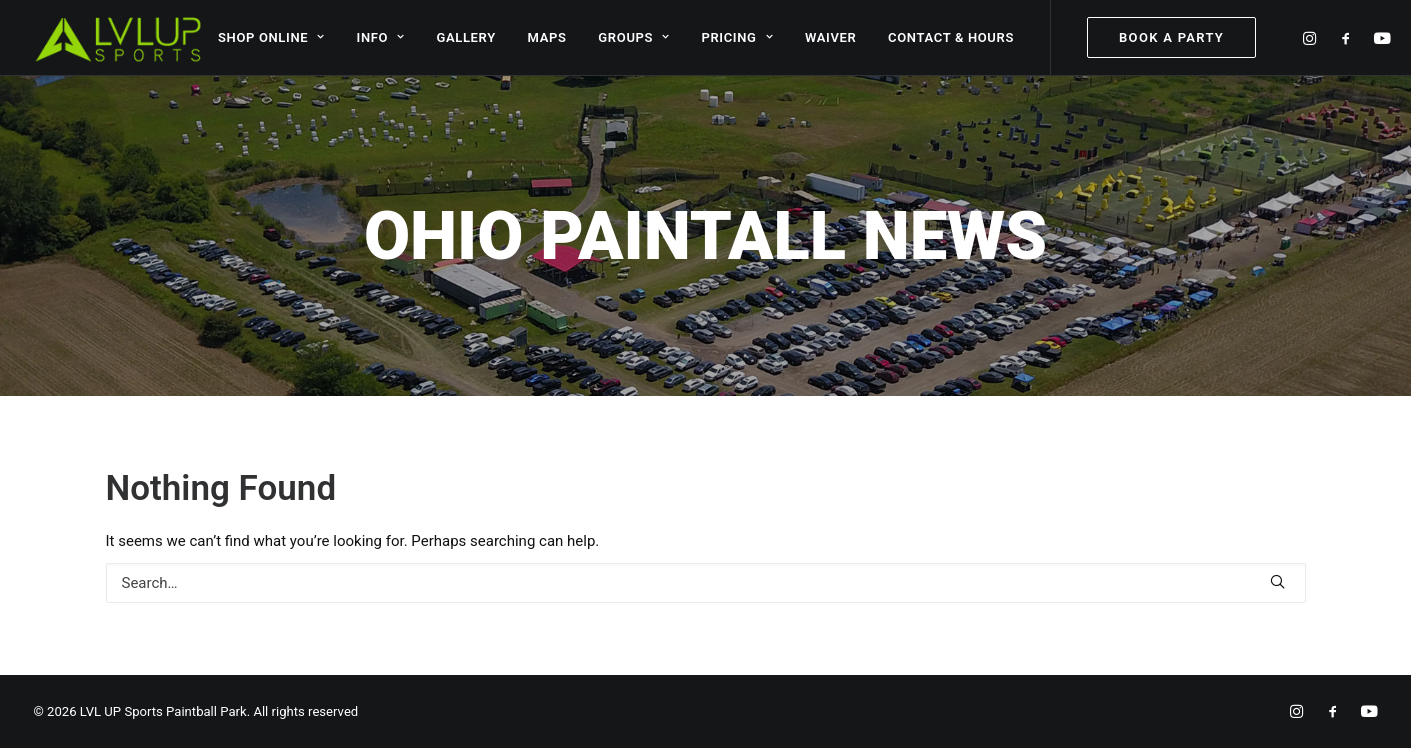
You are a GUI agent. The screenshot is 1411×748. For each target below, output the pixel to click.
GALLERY (465, 37)
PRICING (737, 37)
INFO (381, 37)
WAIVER (831, 37)
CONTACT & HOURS (951, 37)
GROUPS (633, 37)
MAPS (547, 37)
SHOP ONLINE (271, 37)
